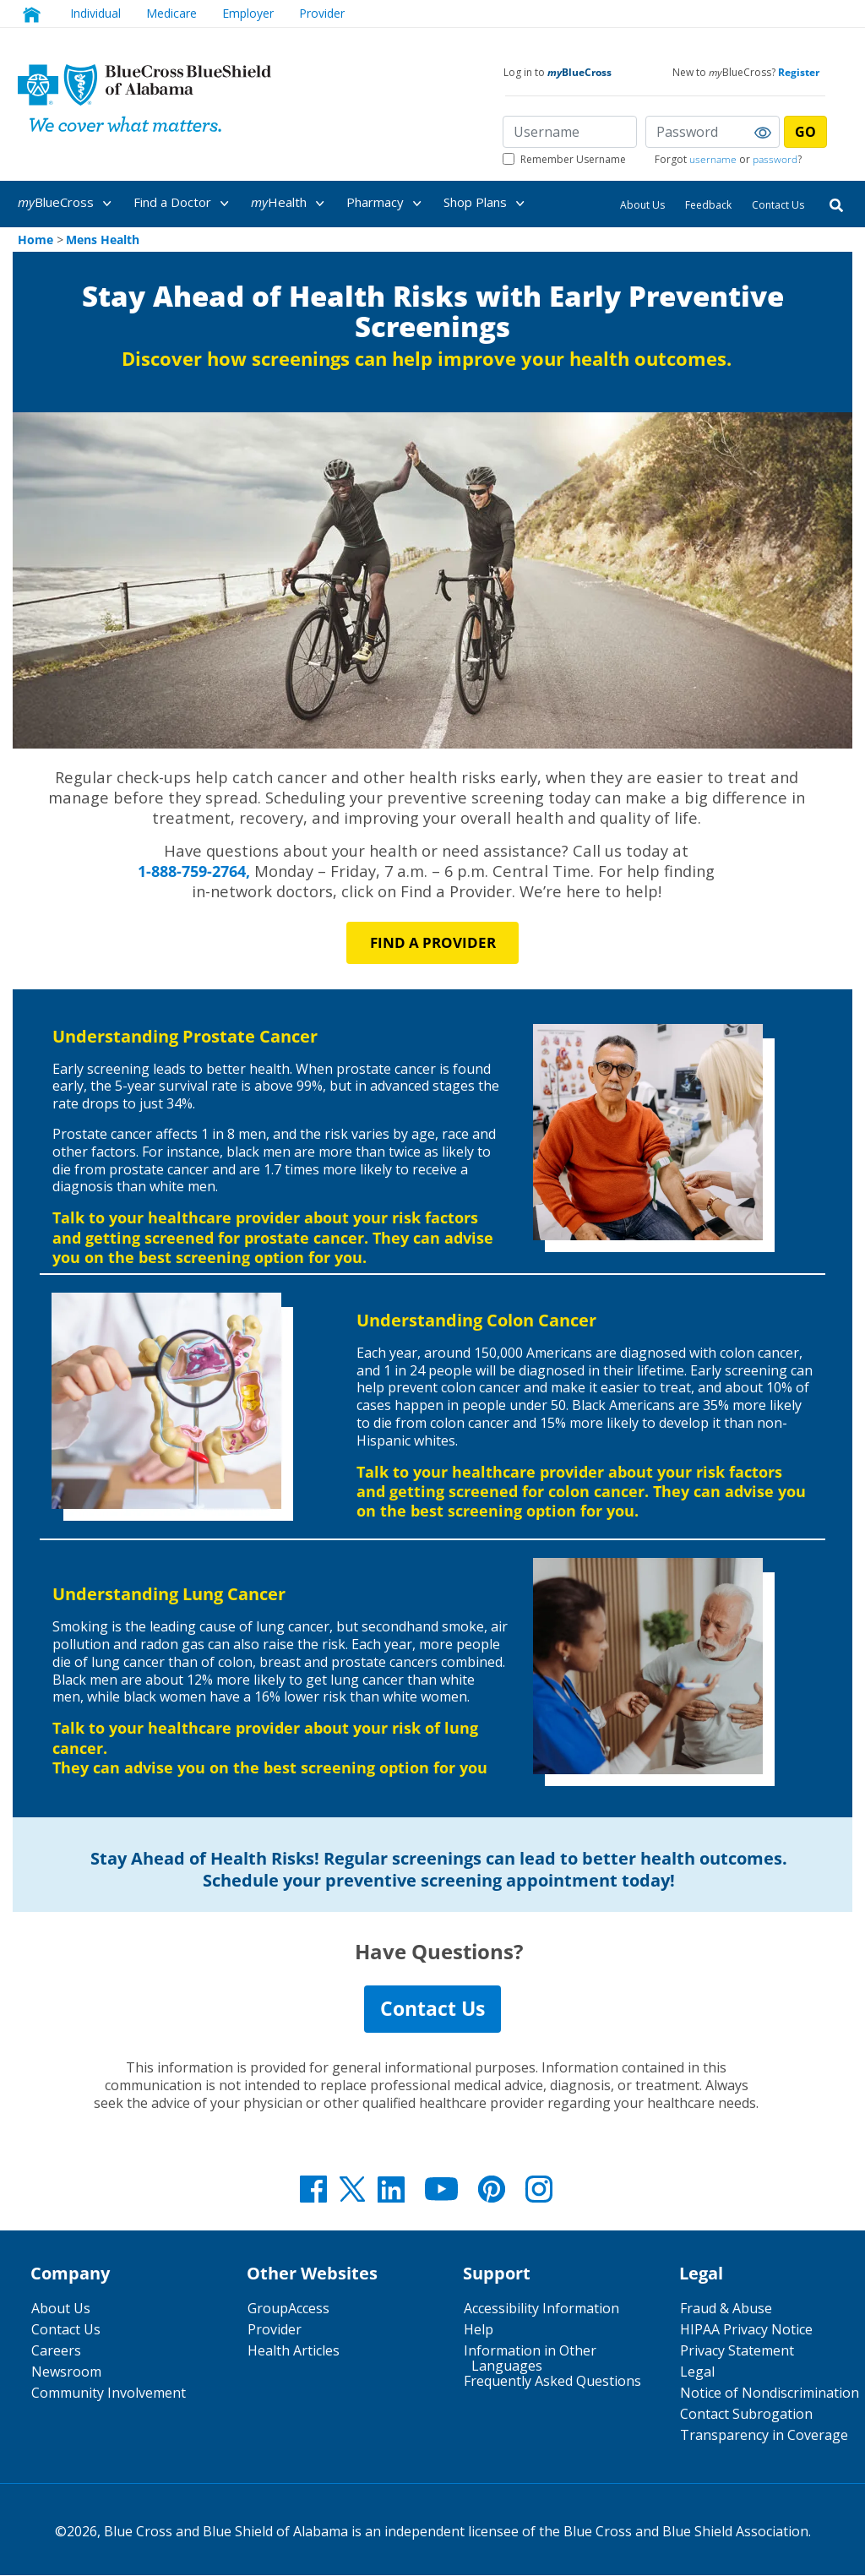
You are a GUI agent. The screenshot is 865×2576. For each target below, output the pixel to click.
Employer (248, 13)
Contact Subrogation (746, 2414)
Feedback (708, 205)
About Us (642, 205)
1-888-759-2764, (194, 871)
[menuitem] (73, 202)
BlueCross (67, 203)
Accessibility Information (541, 2309)
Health (290, 203)
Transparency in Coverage (764, 2435)
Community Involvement (108, 2393)
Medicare (171, 13)
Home (35, 239)
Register (798, 72)
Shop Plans (486, 203)
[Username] (570, 132)
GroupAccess (288, 2309)
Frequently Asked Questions (552, 2381)
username (713, 159)
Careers (56, 2351)
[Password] (712, 132)
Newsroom (66, 2372)
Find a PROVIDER (433, 942)
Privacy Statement (737, 2351)
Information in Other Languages (530, 2359)
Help (478, 2330)
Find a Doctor (184, 203)
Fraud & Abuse (726, 2309)
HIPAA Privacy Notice (746, 2330)
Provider (322, 13)
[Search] (836, 204)
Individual (95, 13)
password (775, 159)
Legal (697, 2372)
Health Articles (294, 2351)
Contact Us (778, 205)
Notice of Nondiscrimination (769, 2393)
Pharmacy (386, 203)
